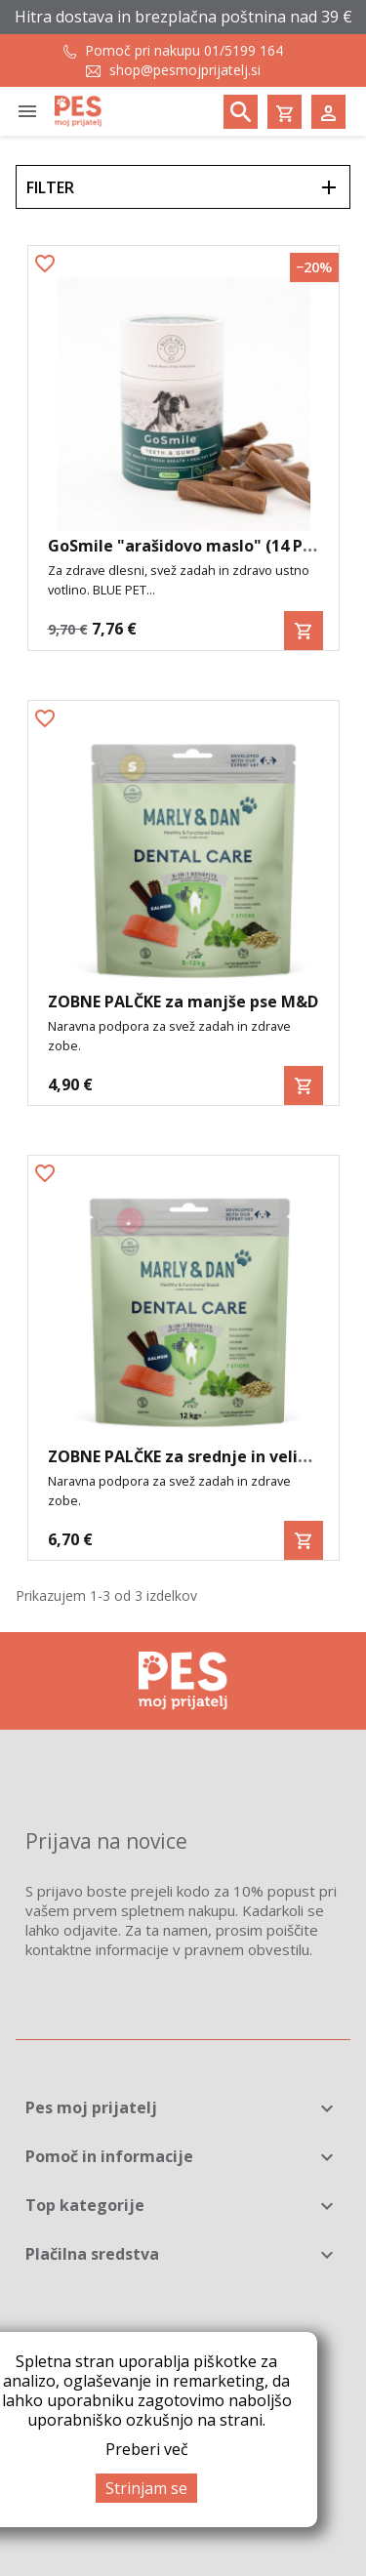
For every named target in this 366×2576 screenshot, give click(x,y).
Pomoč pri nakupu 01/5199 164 (184, 50)
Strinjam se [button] (146, 2488)
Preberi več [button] (146, 2449)
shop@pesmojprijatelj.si (185, 70)
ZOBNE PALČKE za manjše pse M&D (183, 1001)
